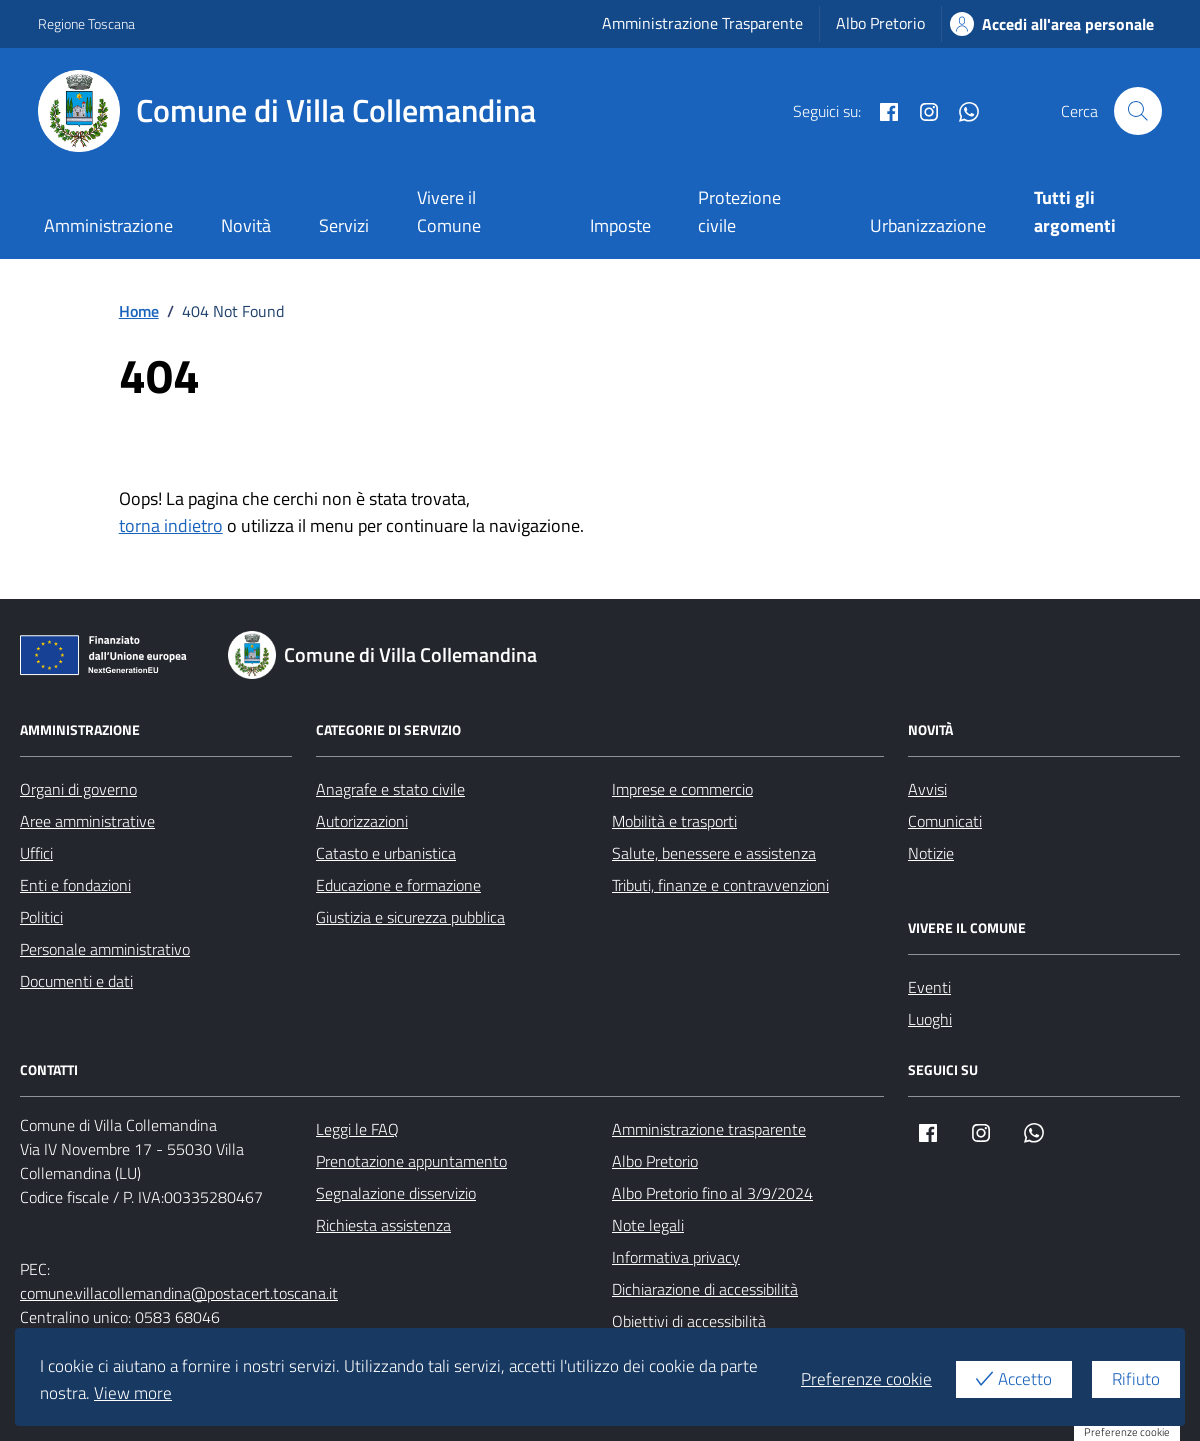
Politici (41, 917)
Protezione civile (739, 211)
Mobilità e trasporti (674, 821)
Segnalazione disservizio (396, 1193)
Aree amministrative (87, 821)
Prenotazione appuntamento (411, 1161)
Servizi (344, 225)
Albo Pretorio (880, 23)
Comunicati (945, 821)
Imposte (620, 225)
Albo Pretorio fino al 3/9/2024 (712, 1193)
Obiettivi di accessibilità (689, 1321)
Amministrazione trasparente (709, 1129)
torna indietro (171, 525)
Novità (246, 225)
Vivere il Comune (449, 211)
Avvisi (927, 789)
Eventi (929, 987)
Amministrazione (108, 225)
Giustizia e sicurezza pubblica (410, 917)
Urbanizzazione (928, 225)
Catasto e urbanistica (386, 853)
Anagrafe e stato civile (390, 789)
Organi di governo (78, 789)
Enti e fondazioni (75, 885)
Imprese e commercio (682, 789)
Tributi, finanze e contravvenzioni (720, 885)
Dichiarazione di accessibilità (705, 1289)
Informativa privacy (676, 1257)
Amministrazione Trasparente (702, 23)
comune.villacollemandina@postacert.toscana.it (179, 1293)
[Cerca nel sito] (1138, 111)
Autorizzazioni (362, 821)
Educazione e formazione (398, 885)
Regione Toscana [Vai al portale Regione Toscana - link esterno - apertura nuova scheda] (86, 23)
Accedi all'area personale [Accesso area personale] (1052, 24)
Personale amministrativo (105, 949)
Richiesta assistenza (383, 1225)
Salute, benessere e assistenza (714, 853)
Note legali (648, 1225)
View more (133, 1393)
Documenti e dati (76, 981)
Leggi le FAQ (357, 1129)
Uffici (36, 853)
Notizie (931, 853)
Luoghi (930, 1019)
